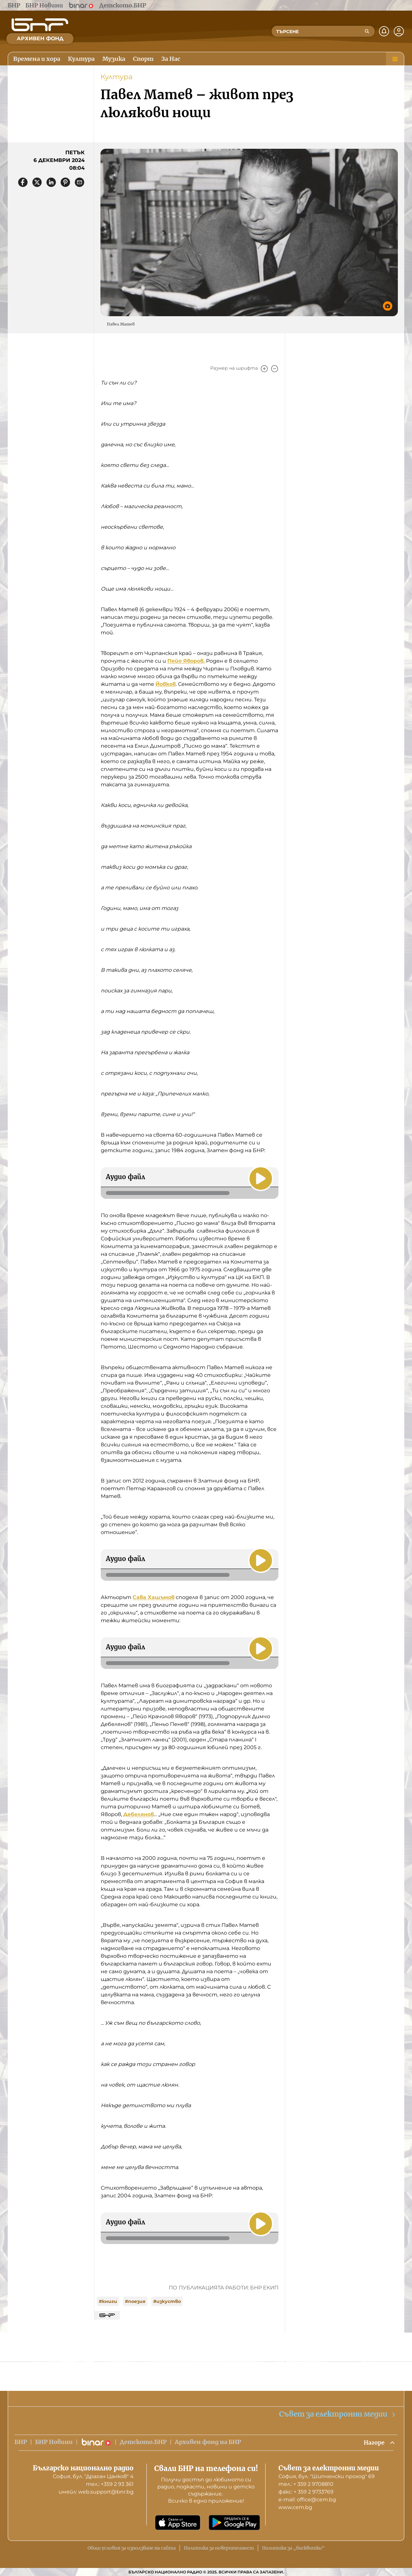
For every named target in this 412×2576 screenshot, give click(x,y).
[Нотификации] (384, 31)
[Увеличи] (264, 369)
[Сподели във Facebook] (23, 182)
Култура (116, 76)
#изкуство (167, 2301)
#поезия (135, 2301)
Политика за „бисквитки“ (293, 2548)
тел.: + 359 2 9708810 (305, 2484)
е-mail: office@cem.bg (307, 2499)
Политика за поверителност (219, 2548)
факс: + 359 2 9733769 (305, 2492)
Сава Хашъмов (153, 1597)
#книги (108, 2301)
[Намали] (274, 369)
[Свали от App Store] (177, 2522)
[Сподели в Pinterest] (65, 182)
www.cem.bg (295, 2507)
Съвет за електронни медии (337, 2414)
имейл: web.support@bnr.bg (96, 2492)
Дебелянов (138, 1814)
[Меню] (395, 59)
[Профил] (398, 31)
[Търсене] (367, 31)
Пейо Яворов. (186, 661)
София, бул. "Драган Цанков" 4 (93, 2476)
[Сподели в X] (37, 182)
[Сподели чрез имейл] (79, 182)
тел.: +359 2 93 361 (110, 2484)
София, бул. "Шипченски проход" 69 (326, 2476)
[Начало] (40, 24)
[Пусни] (260, 1178)
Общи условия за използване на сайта (132, 2548)
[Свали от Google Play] (234, 2522)
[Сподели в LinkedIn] (51, 182)
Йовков (165, 684)
